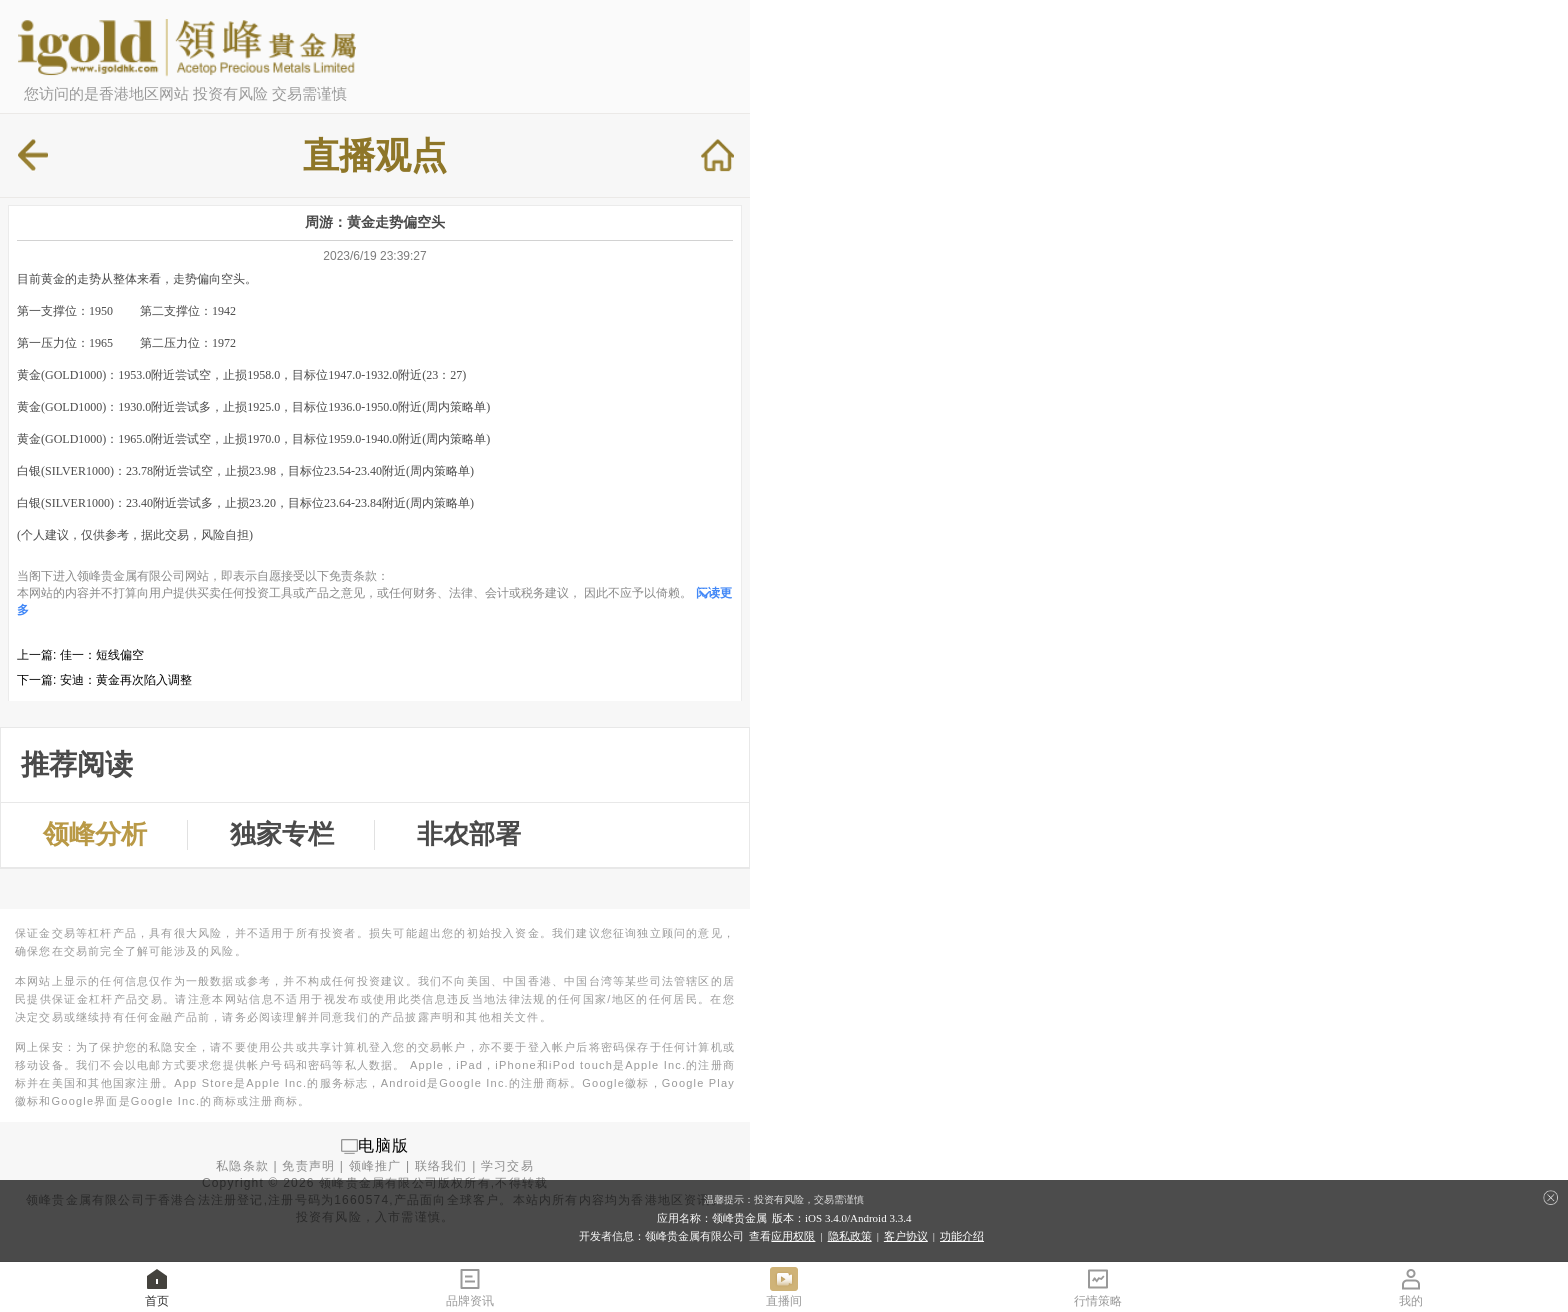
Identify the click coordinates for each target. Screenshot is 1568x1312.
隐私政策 (850, 1236)
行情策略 (1098, 1286)
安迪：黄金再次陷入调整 (126, 680)
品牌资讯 (470, 1286)
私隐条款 (242, 1166)
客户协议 (906, 1236)
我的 (1411, 1286)
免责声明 (308, 1166)
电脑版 (384, 1145)
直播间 (784, 1286)
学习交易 (507, 1166)
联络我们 (441, 1166)
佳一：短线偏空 (102, 655)
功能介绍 (962, 1236)
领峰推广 (375, 1166)
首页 (157, 1286)
